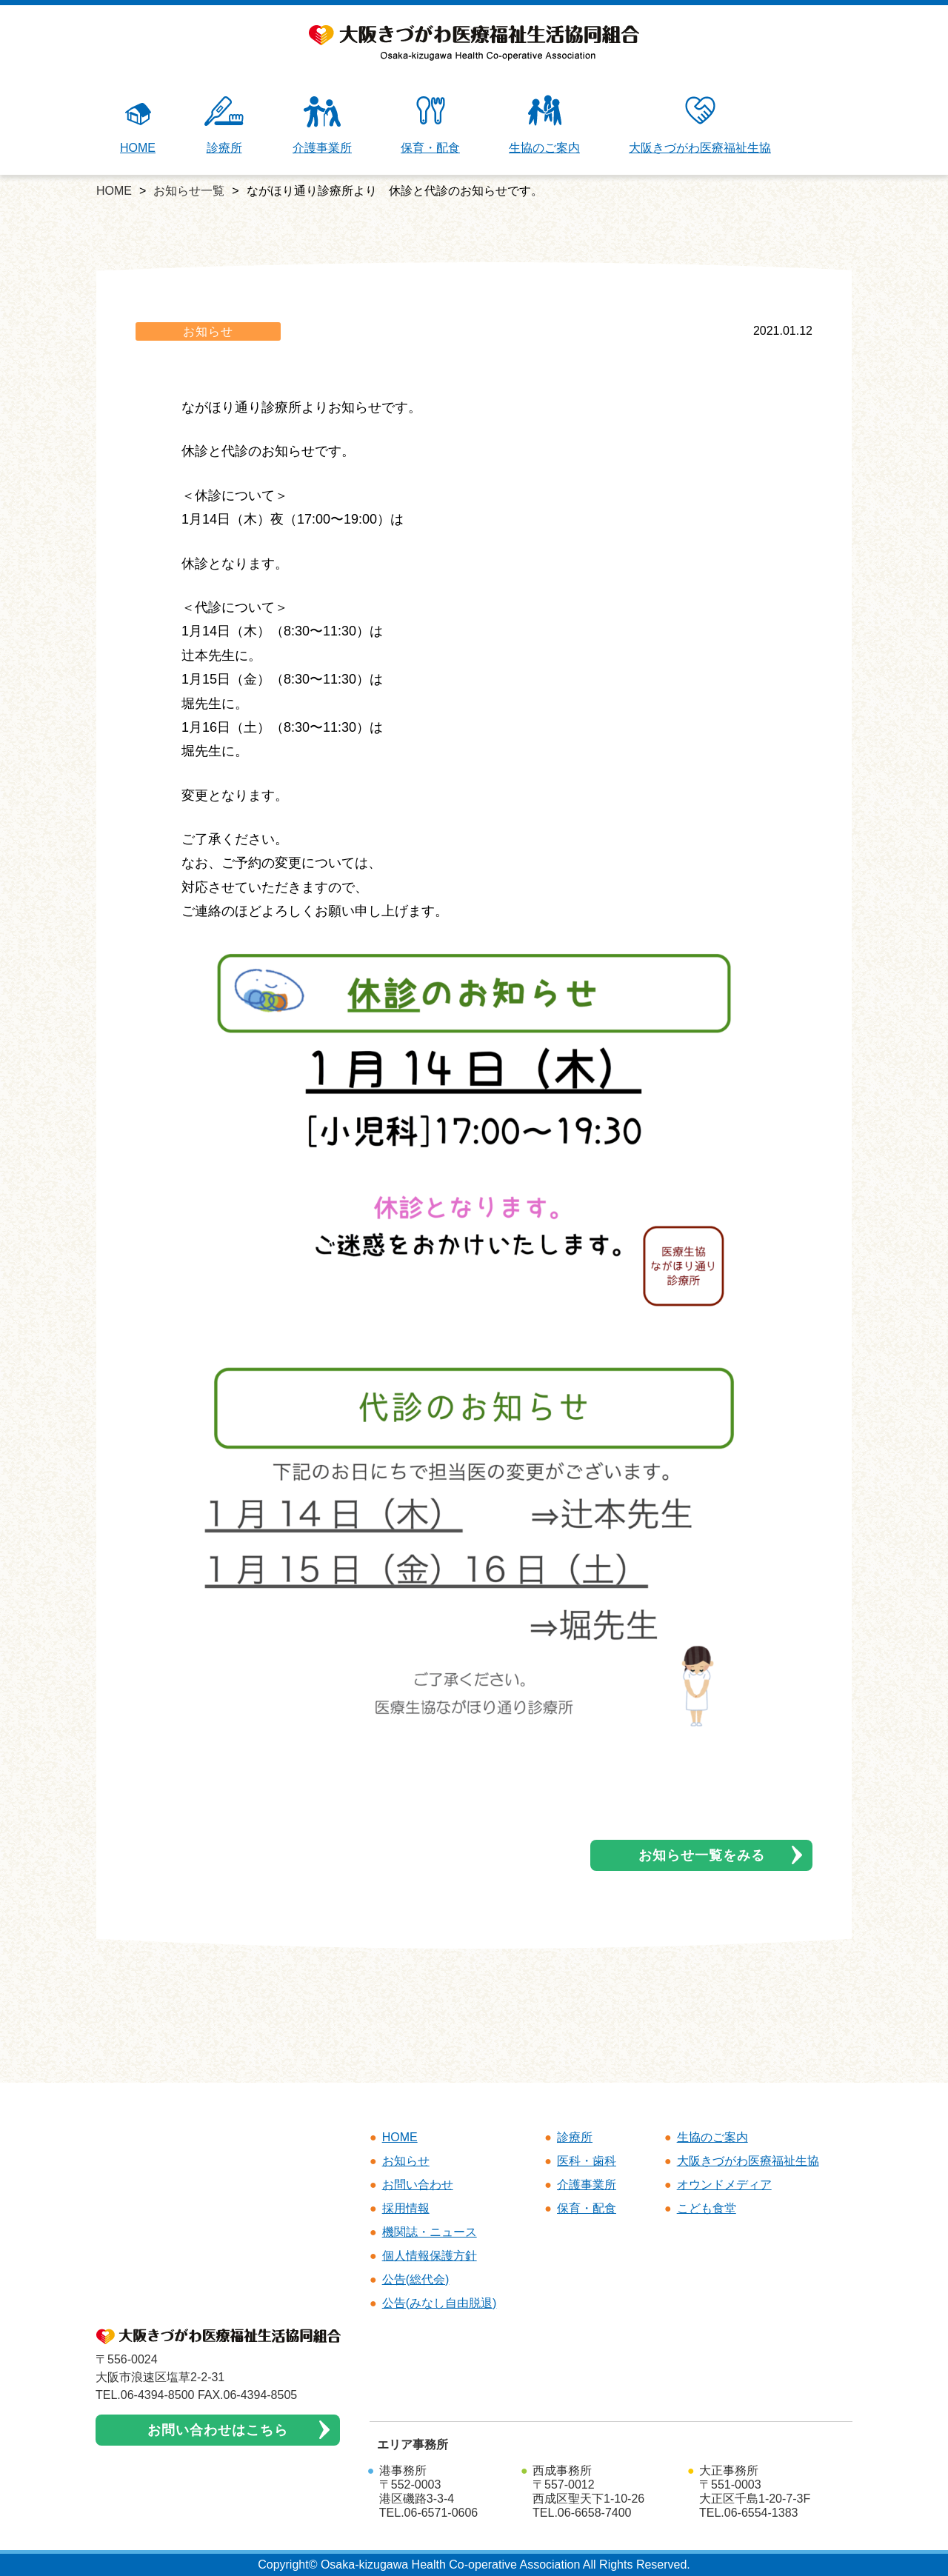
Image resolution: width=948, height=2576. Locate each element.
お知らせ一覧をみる (701, 1855)
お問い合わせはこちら (217, 2430)
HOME (138, 124)
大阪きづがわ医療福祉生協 (700, 124)
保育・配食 (430, 124)
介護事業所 (322, 124)
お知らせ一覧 (188, 190)
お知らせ (208, 331)
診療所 (224, 124)
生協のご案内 (544, 124)
